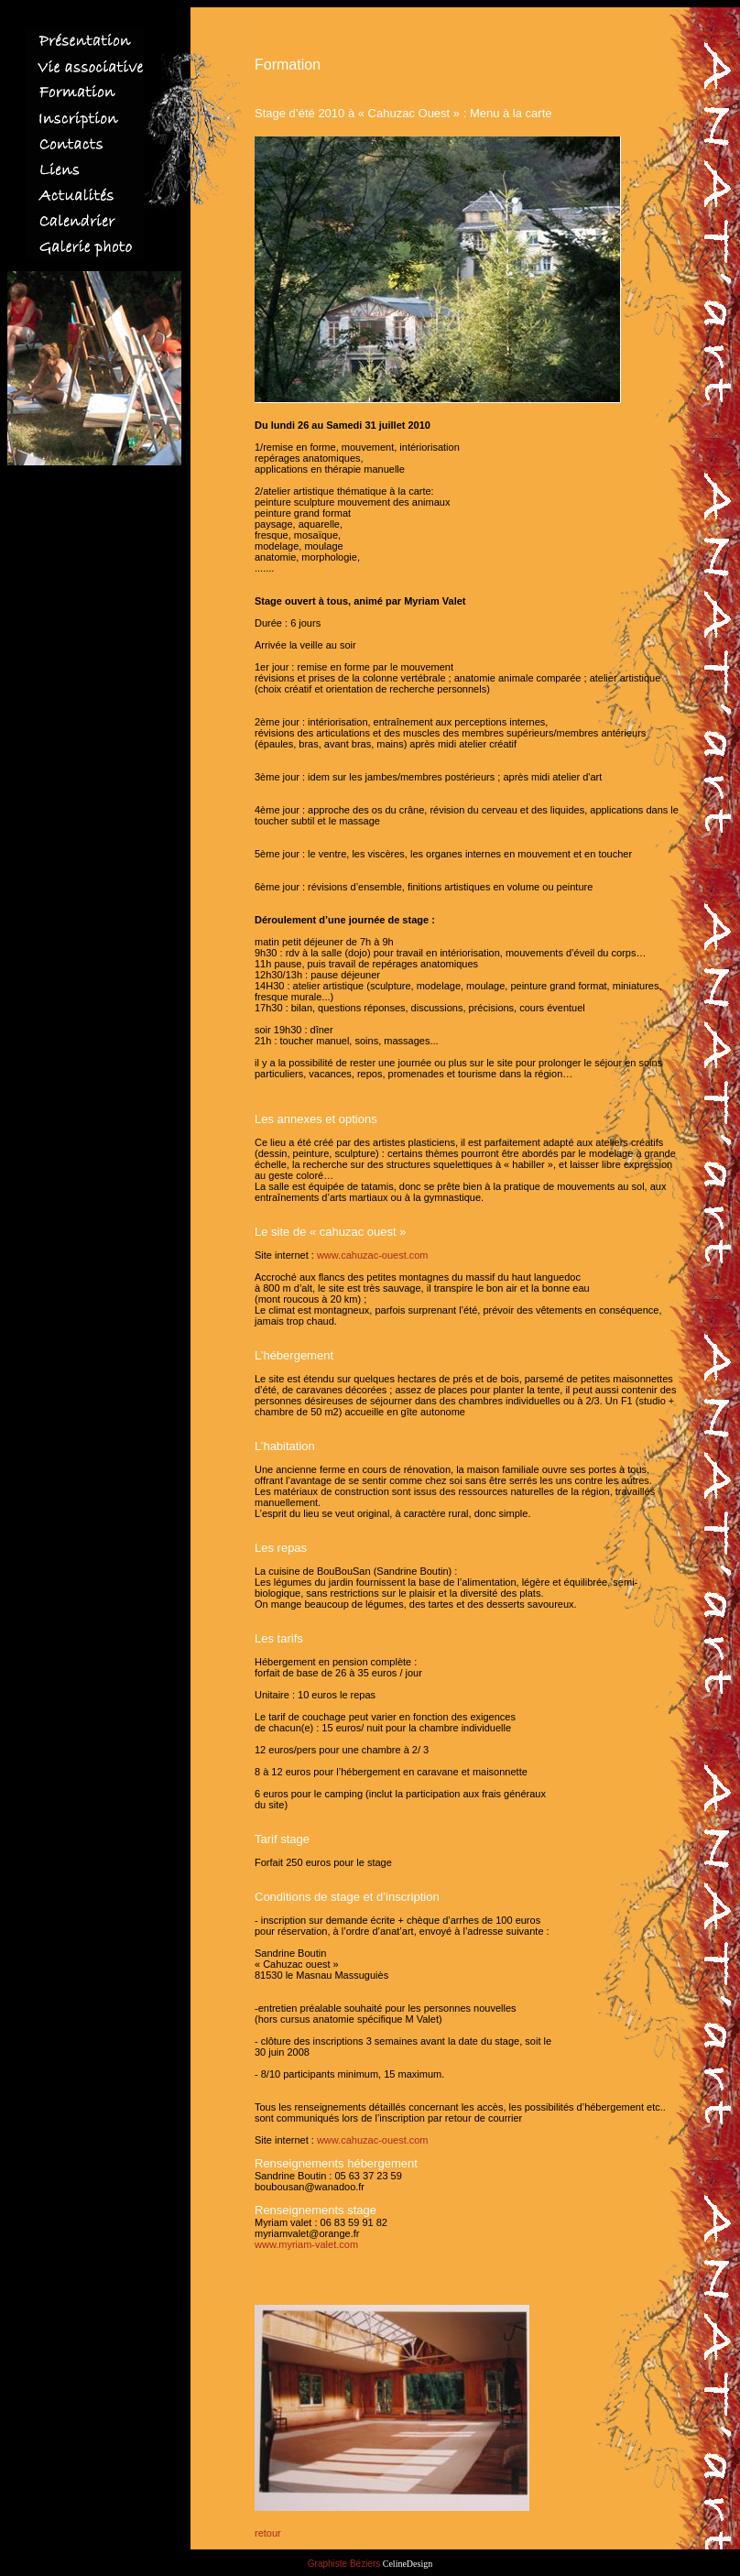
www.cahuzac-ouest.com (373, 1255)
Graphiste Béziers (344, 2564)
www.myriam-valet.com (306, 2244)
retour (268, 2532)
